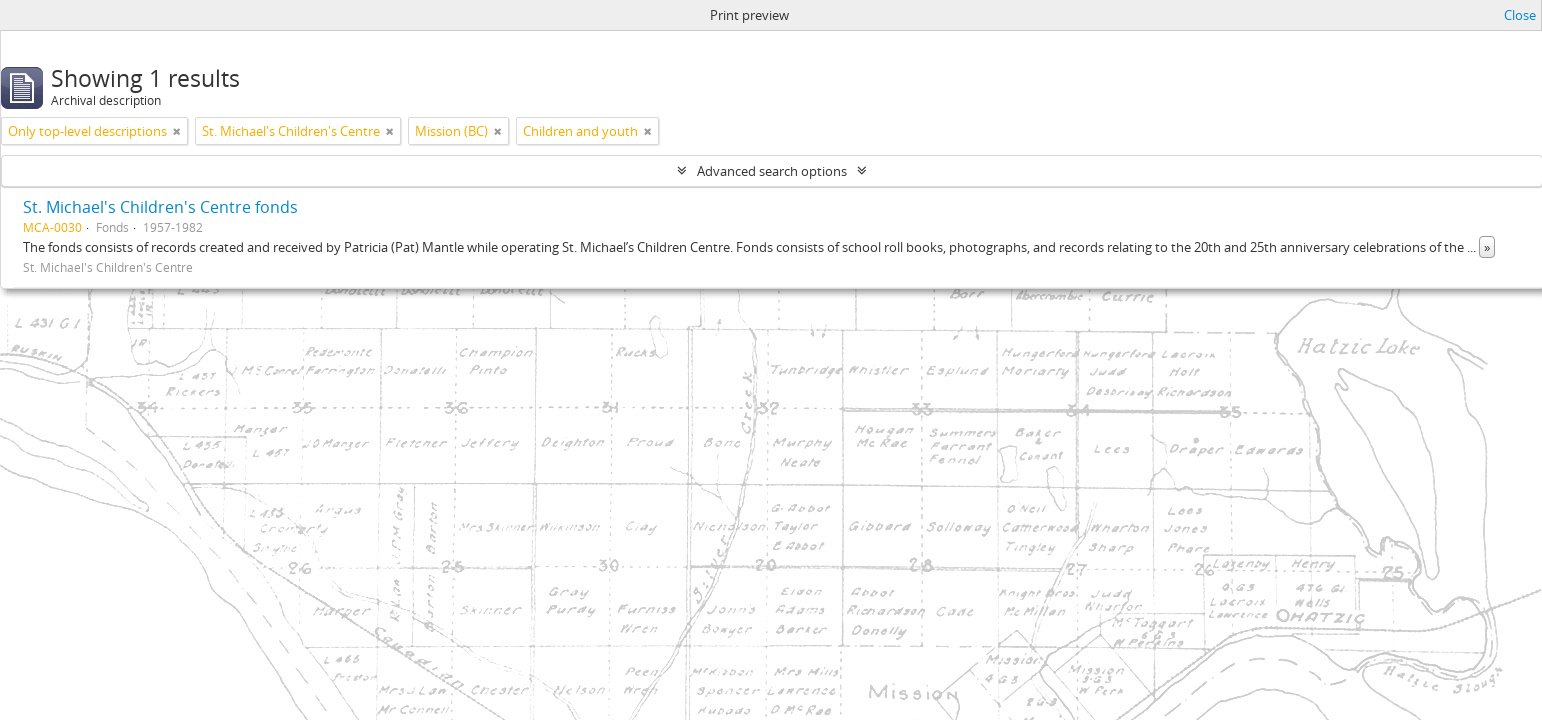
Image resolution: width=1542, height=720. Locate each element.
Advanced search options (772, 171)
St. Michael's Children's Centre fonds (160, 207)
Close (1520, 15)
